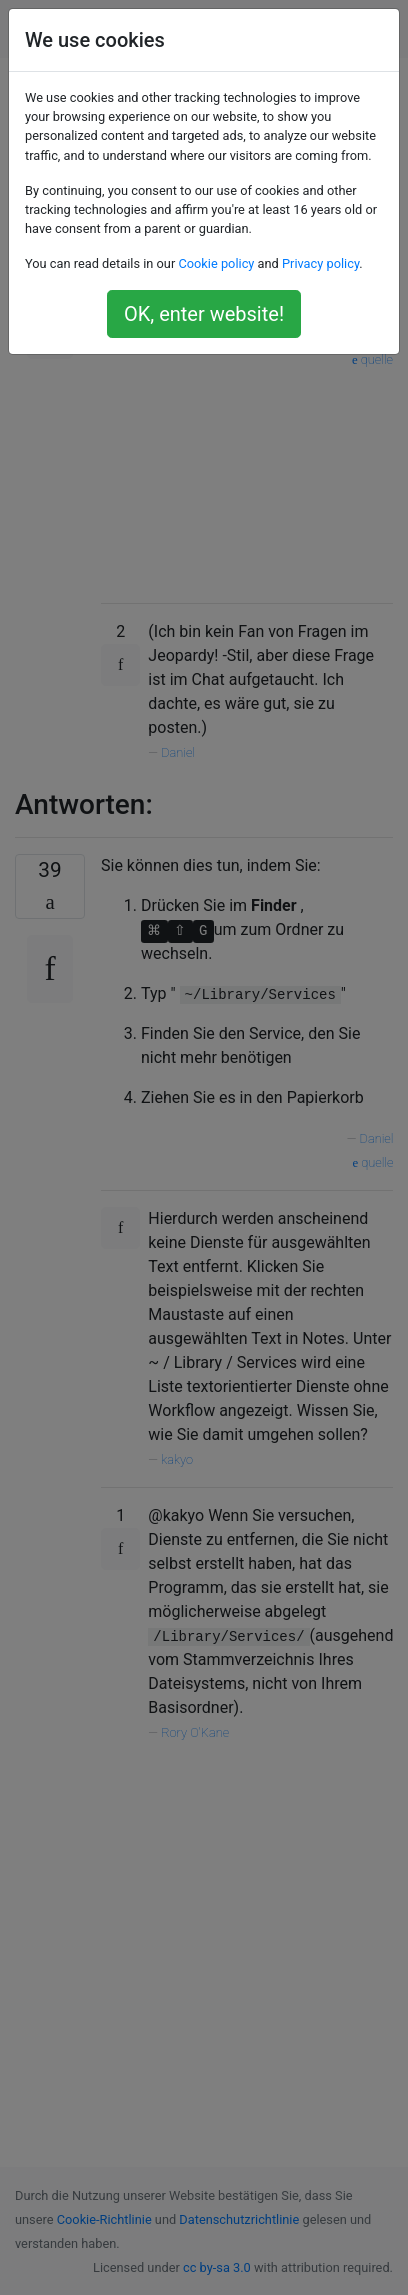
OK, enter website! (204, 314)
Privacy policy (320, 263)
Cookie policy (216, 263)
